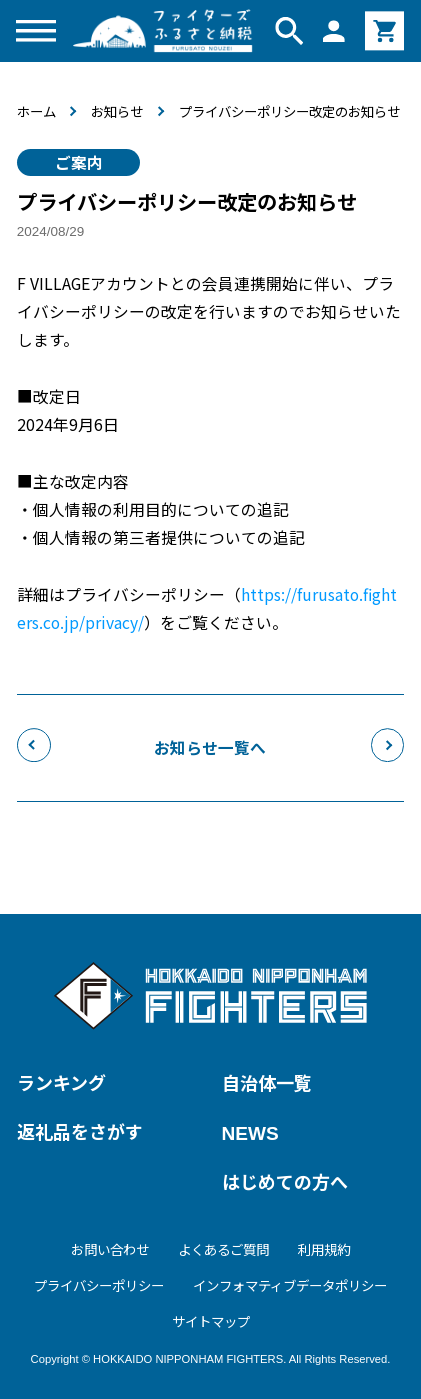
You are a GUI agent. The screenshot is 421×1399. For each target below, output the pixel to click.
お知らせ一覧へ (210, 754)
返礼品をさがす (80, 1131)
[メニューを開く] (36, 31)
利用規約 (324, 1249)
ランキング (61, 1082)
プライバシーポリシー (99, 1285)
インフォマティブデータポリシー (290, 1285)
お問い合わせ (110, 1249)
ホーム (36, 111)
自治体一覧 (267, 1082)
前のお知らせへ (34, 753)
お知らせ (117, 111)
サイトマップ (211, 1321)
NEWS (250, 1133)
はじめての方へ (285, 1181)
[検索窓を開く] (289, 31)
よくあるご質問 (223, 1249)
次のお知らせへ (388, 753)
